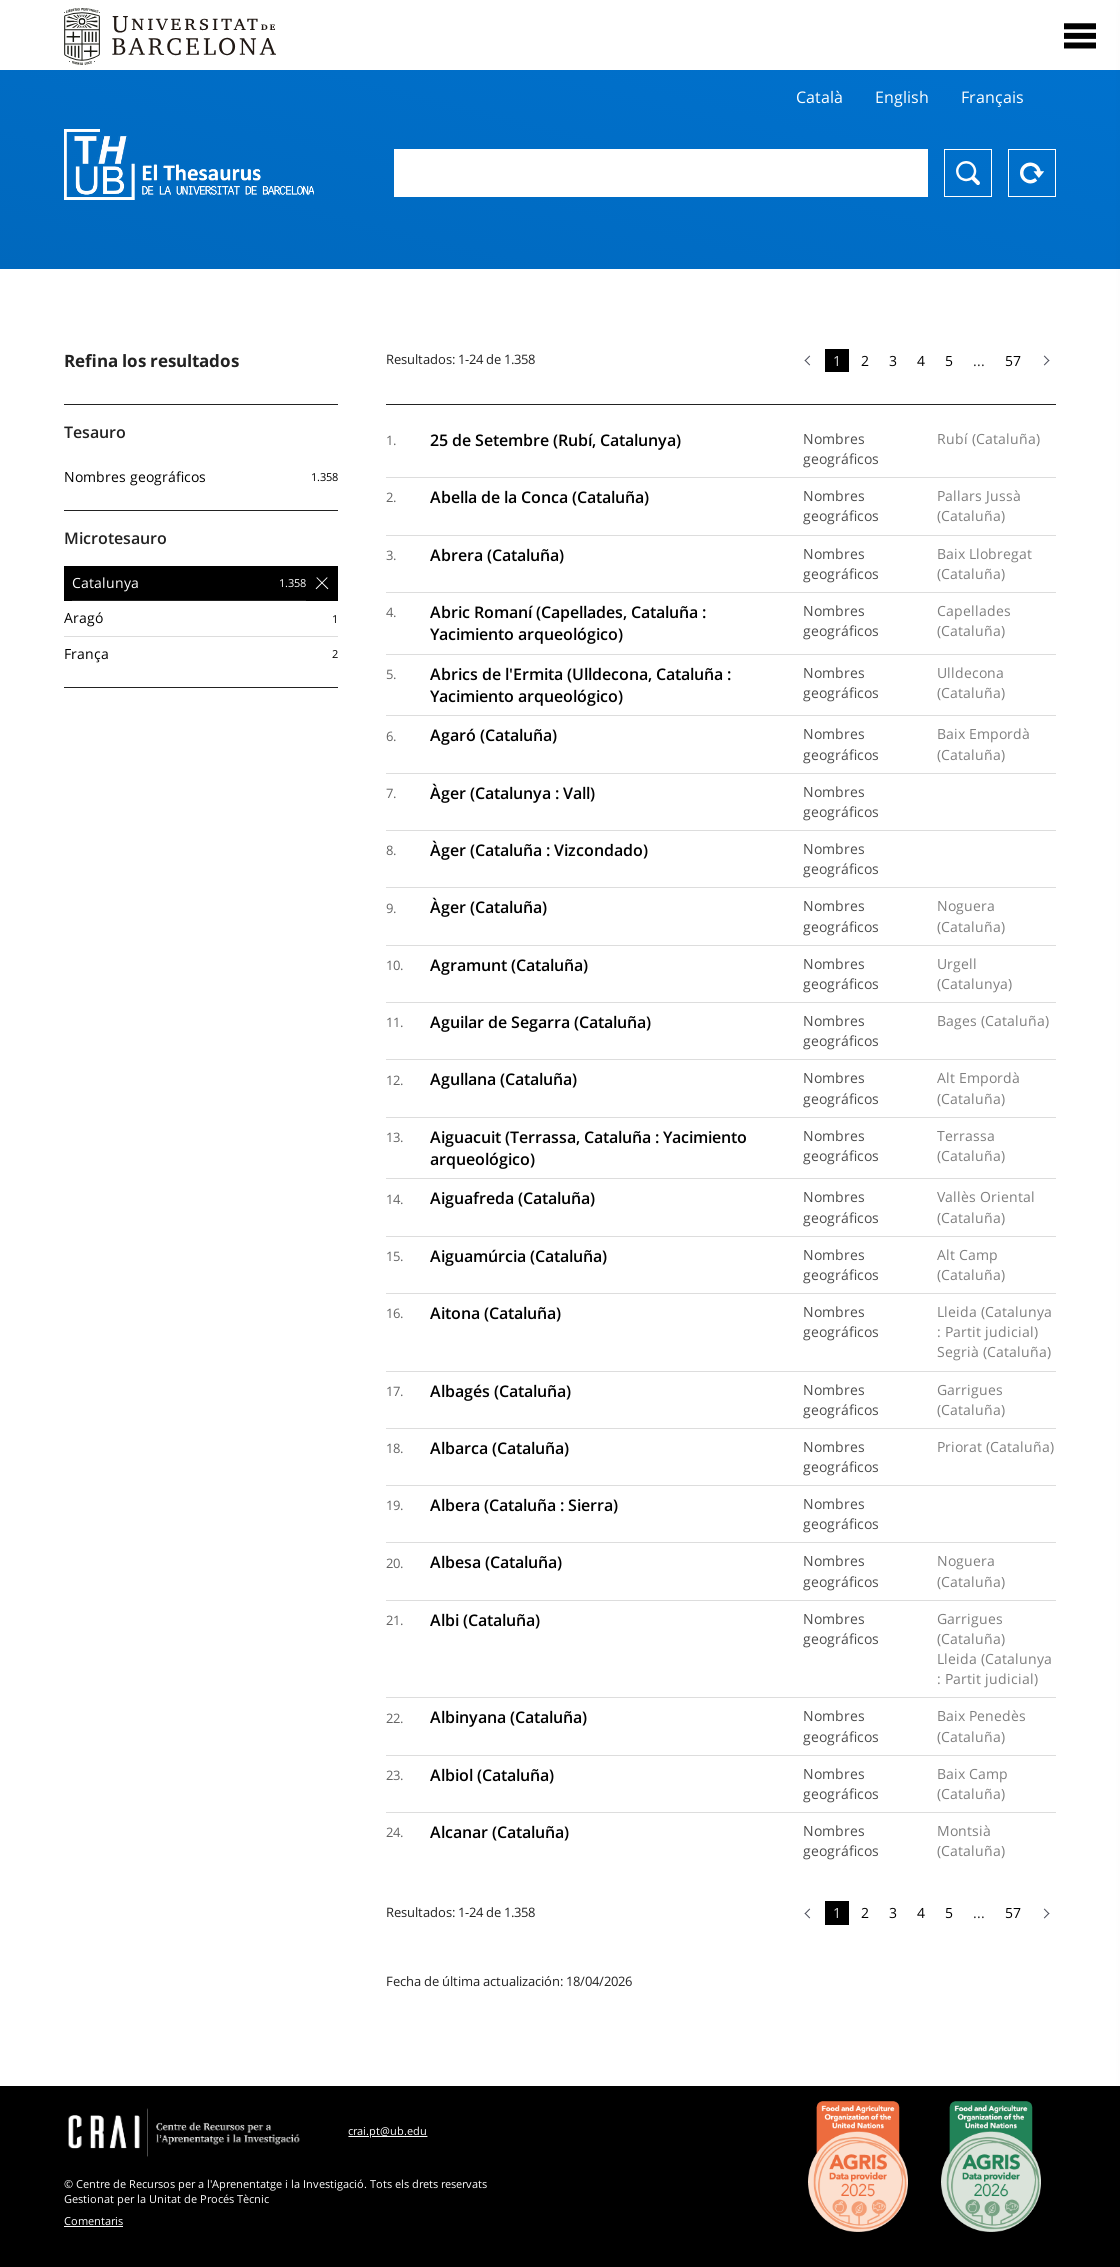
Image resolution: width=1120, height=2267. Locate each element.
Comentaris (93, 2220)
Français (992, 97)
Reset (1032, 173)
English (902, 97)
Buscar (968, 173)
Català (819, 97)
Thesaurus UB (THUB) (189, 165)
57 (1013, 360)
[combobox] (661, 173)
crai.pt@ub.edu (387, 2130)
